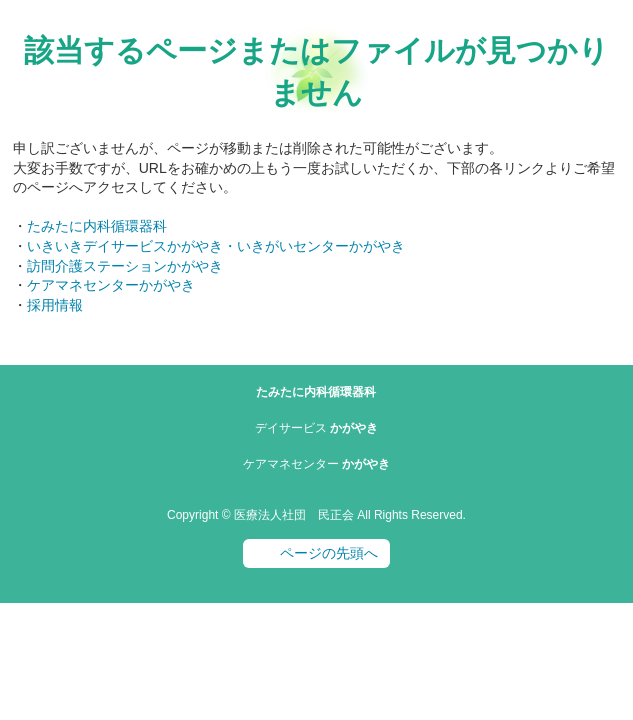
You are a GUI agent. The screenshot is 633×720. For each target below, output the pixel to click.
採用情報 (55, 305)
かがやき (316, 428)
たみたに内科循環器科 (97, 226)
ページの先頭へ (329, 553)
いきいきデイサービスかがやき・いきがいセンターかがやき (216, 246)
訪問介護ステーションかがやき (125, 266)
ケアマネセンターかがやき (111, 285)
